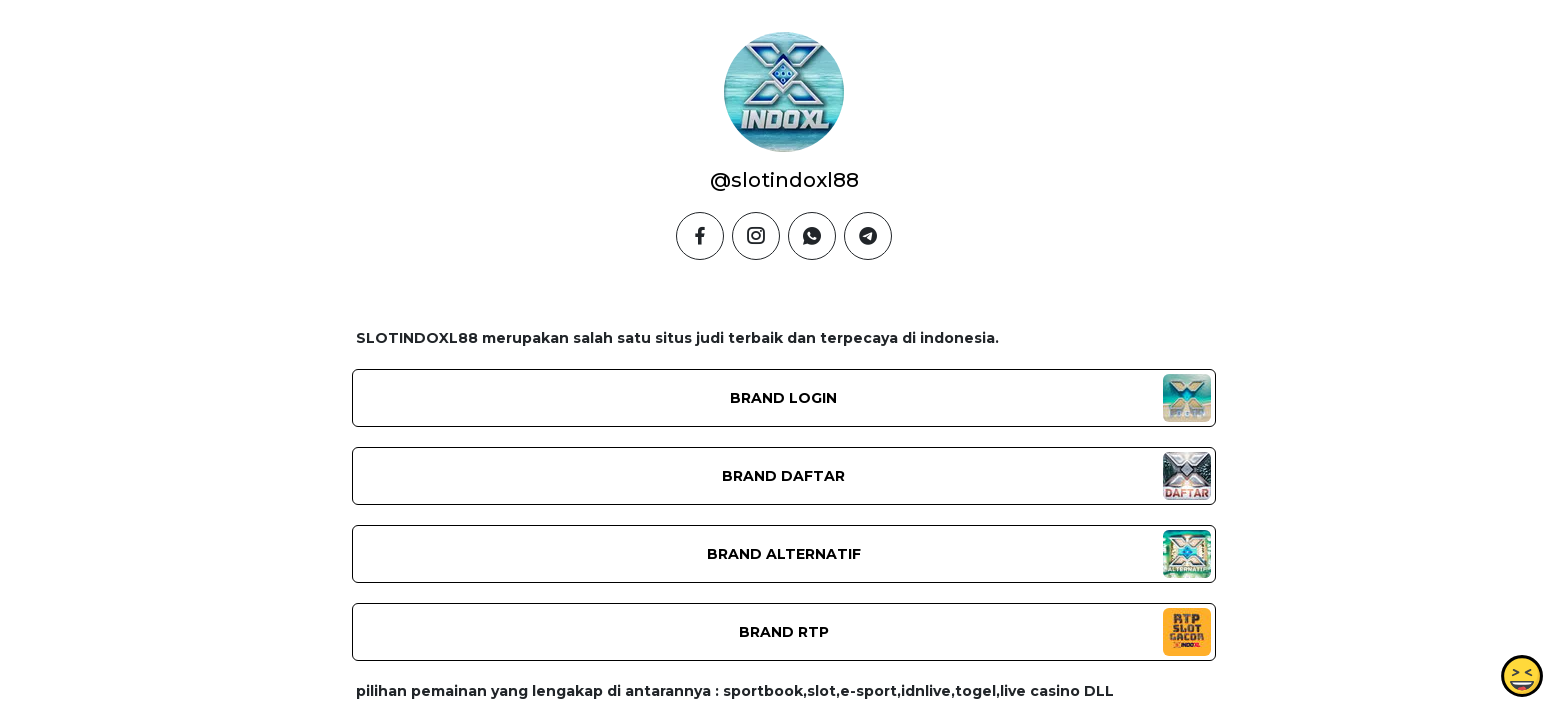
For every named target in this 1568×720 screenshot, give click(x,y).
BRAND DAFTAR (783, 476)
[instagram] (756, 236)
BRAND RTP (784, 632)
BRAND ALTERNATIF (784, 554)
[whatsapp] (812, 236)
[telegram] (868, 236)
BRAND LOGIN (783, 398)
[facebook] (700, 236)
